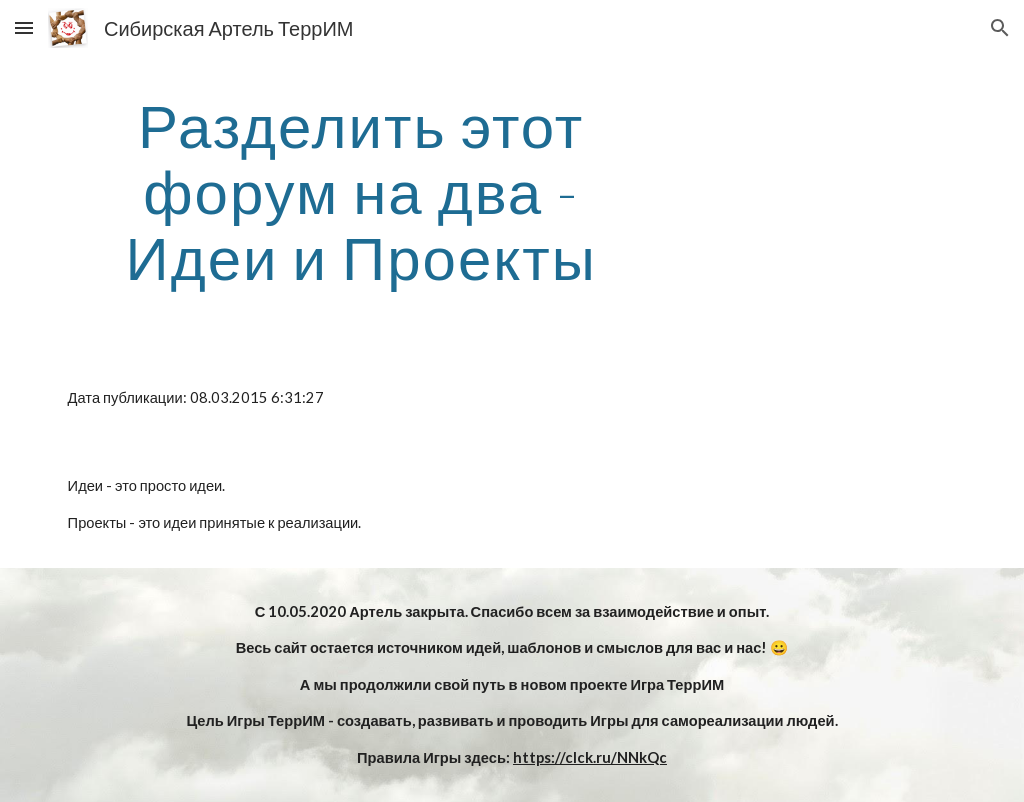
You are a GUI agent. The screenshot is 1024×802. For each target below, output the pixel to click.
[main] (361, 191)
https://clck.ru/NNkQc (590, 757)
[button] (24, 27)
